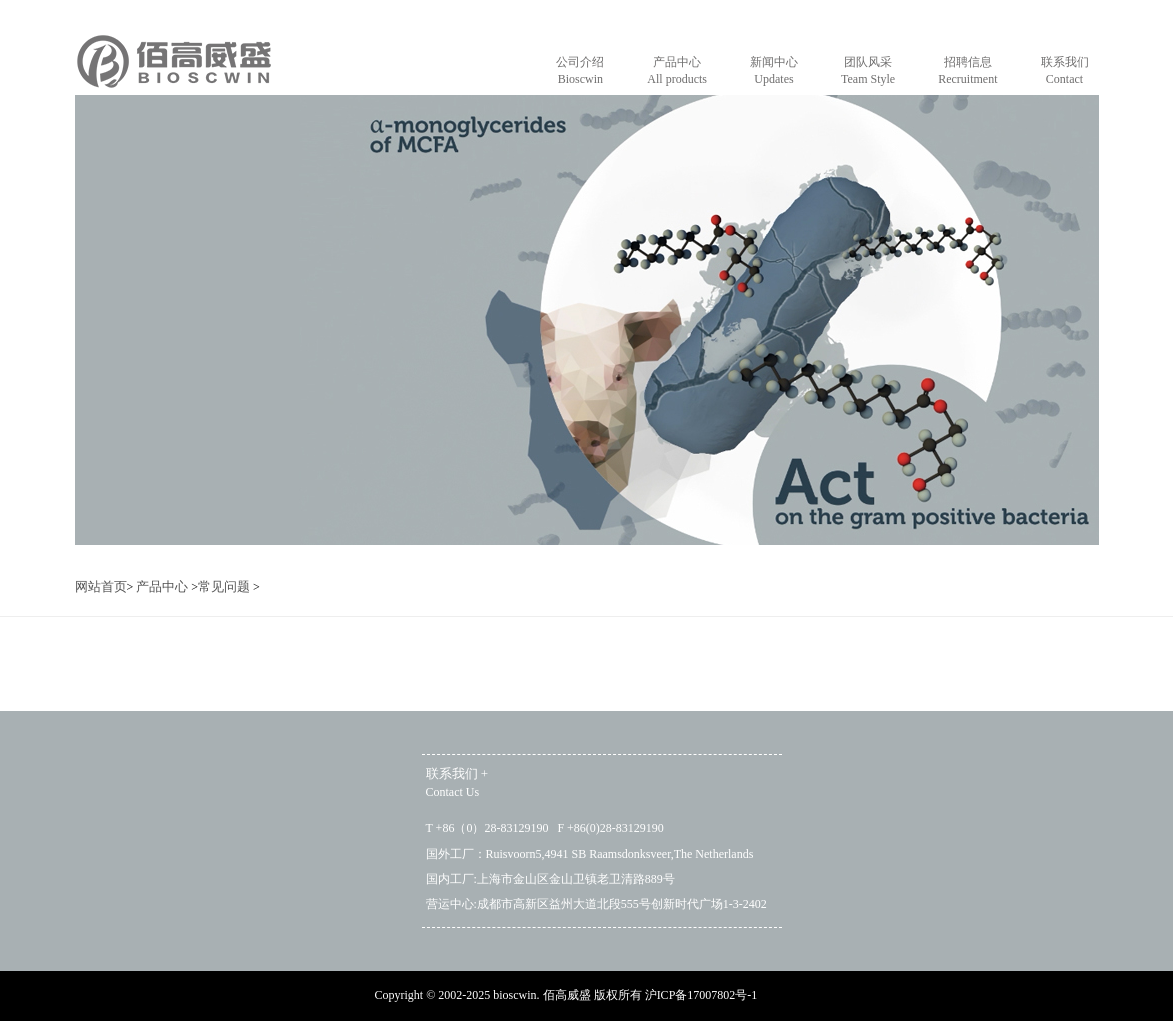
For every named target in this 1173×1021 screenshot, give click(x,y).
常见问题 (224, 586)
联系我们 (1065, 71)
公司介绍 (580, 71)
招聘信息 (967, 71)
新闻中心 (774, 71)
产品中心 (677, 71)
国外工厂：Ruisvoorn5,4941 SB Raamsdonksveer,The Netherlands (590, 854)
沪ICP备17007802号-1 (701, 995)
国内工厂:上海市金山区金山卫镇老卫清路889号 (550, 879)
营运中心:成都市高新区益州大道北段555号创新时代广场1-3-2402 (596, 904)
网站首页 (101, 586)
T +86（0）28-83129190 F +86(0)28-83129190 (545, 828)
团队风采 (868, 71)
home (174, 73)
